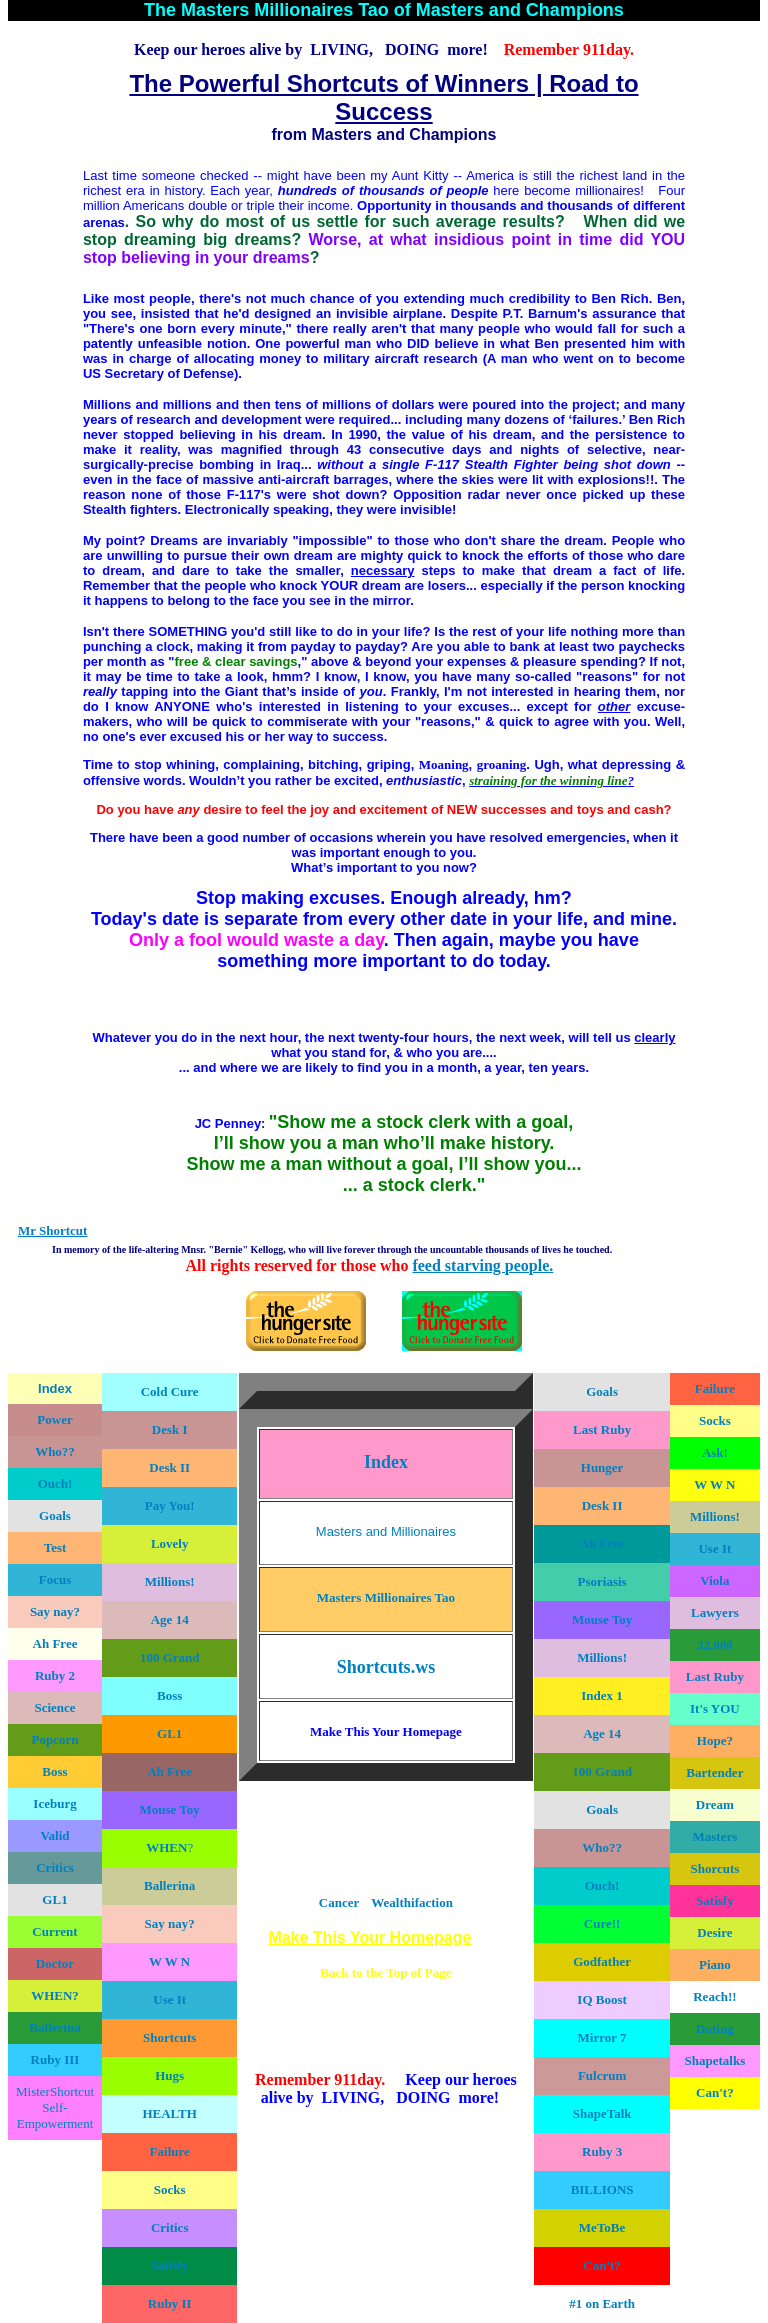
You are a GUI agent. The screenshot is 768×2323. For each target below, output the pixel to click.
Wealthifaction (412, 1902)
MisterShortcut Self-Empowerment (55, 2107)
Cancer (339, 1902)
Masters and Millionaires (386, 1531)
